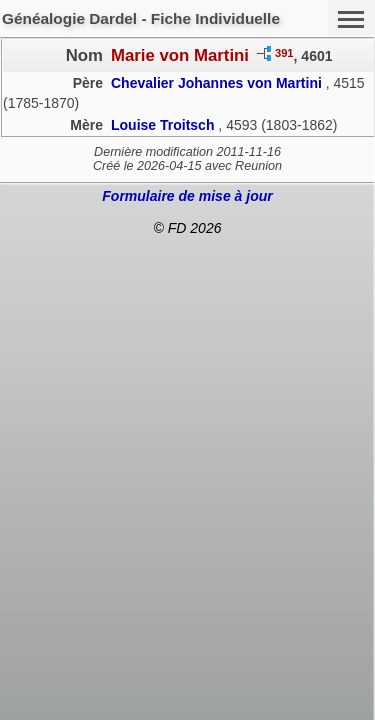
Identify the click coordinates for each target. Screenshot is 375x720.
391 (284, 53)
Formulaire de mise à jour (187, 196)
